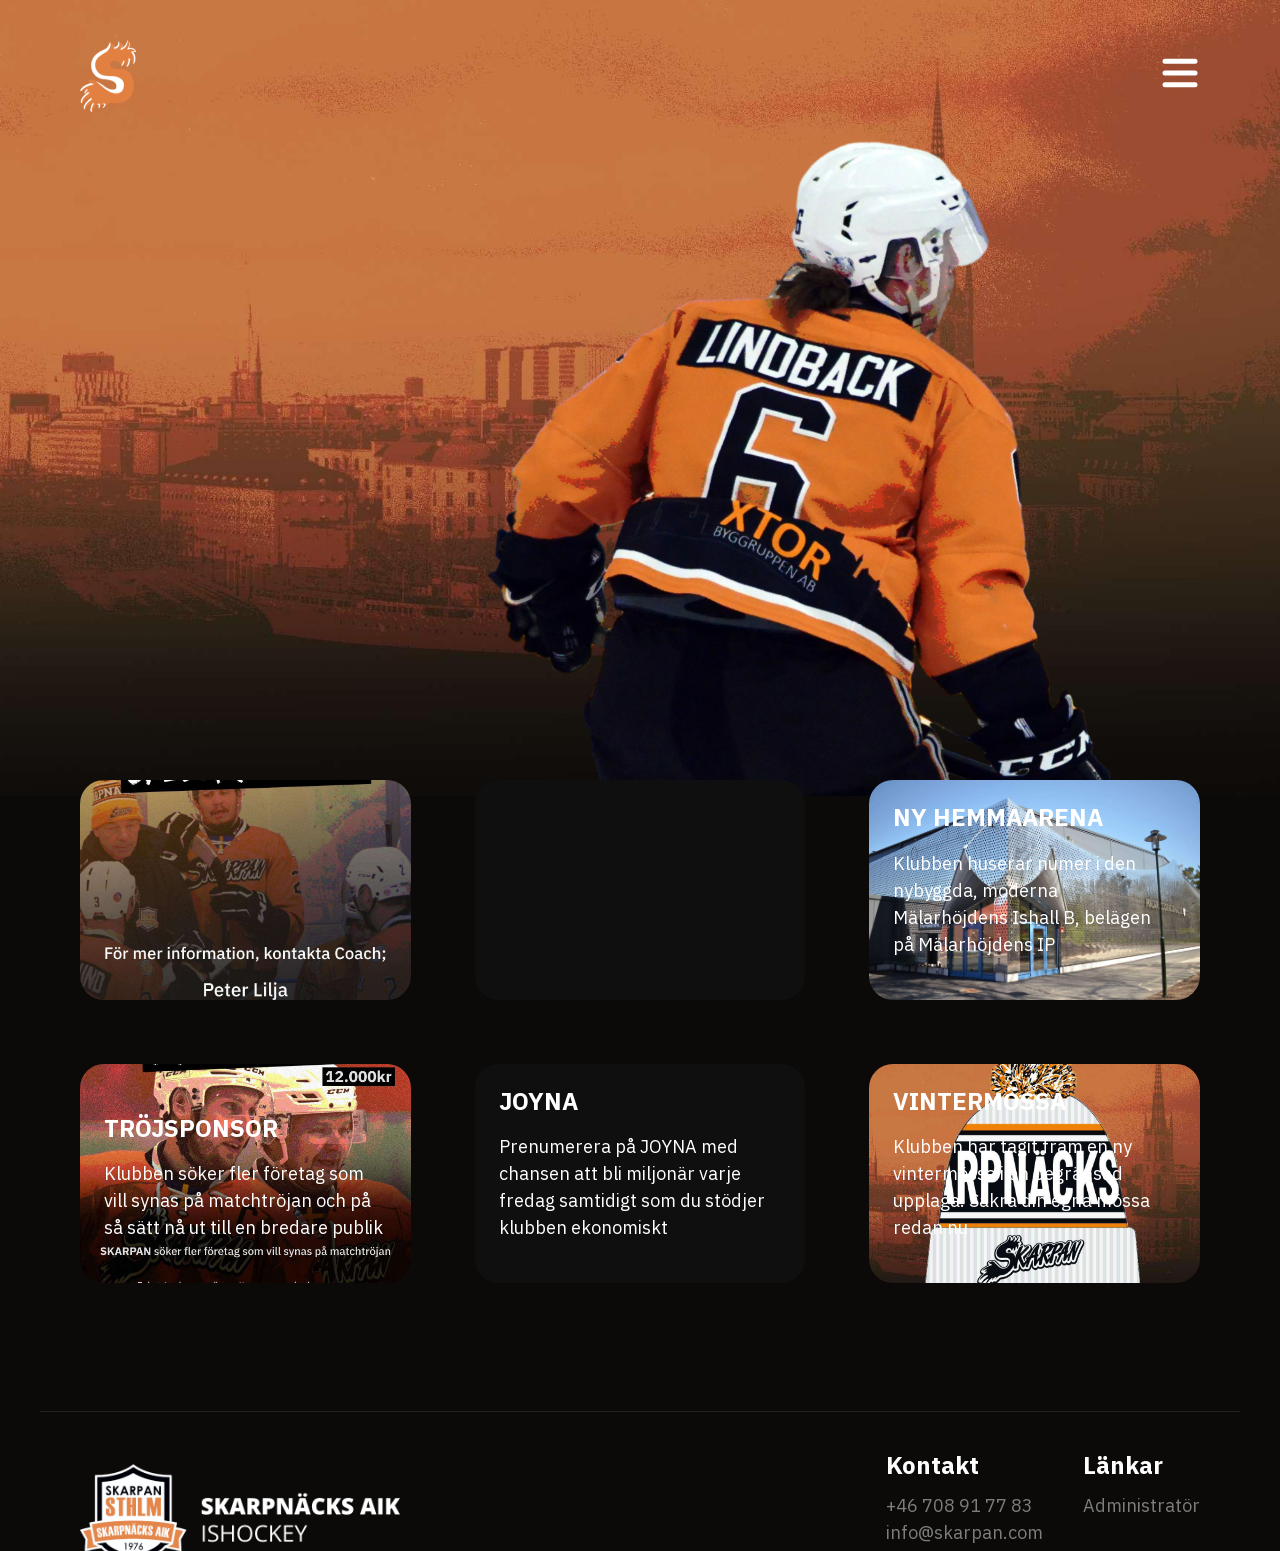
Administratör (1141, 1505)
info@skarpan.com (964, 1532)
